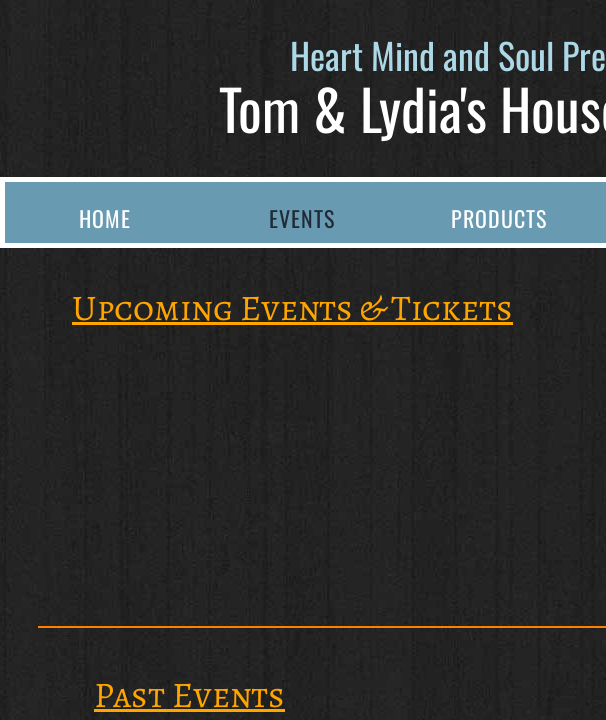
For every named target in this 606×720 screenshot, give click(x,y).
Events (302, 218)
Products (499, 218)
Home (105, 218)
